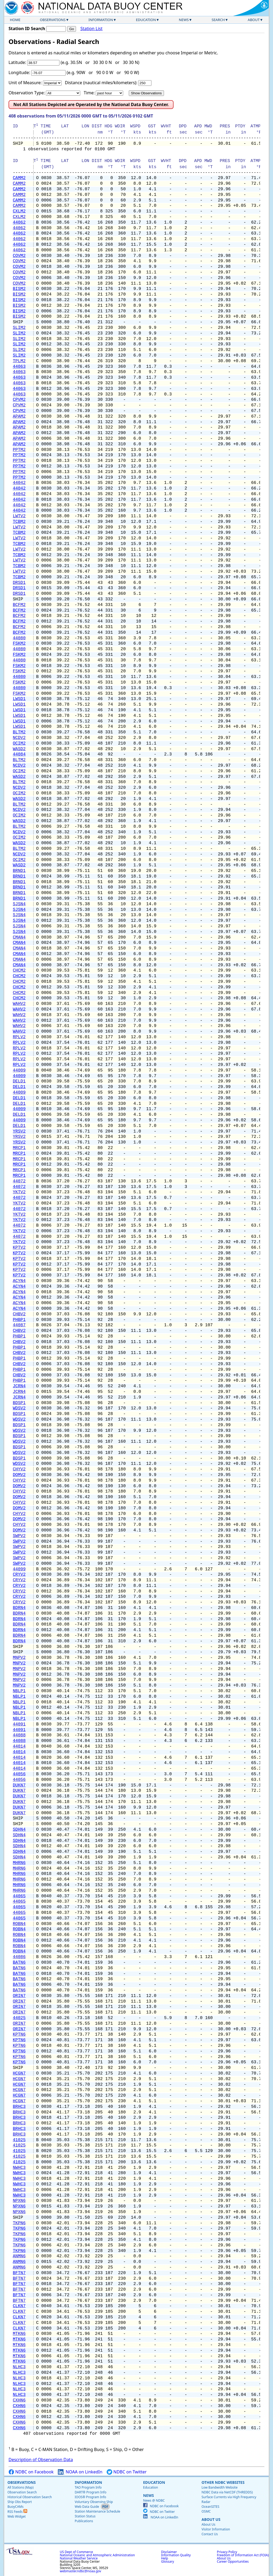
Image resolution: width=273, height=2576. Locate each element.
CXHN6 (19, 2400)
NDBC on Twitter (127, 2472)
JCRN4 (19, 1386)
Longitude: (19, 72)
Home (15, 19)
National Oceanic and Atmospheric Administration (97, 2555)
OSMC (206, 2511)
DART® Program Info (90, 2492)
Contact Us (210, 2534)
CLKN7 (19, 2306)
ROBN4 (19, 1924)
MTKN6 (19, 2334)
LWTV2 (19, 516)
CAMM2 (19, 178)
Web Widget (16, 2516)
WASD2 (19, 749)
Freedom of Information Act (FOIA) (243, 2555)
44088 (19, 1735)
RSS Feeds (17, 2511)
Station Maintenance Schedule (97, 2511)
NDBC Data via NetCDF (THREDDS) (227, 2492)
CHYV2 (19, 1469)
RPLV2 (19, 1037)
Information (101, 19)
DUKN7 (19, 1785)
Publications (84, 2521)
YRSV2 (19, 1131)
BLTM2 (19, 732)
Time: (89, 93)
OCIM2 (19, 743)
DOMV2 (19, 1475)
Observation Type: (27, 93)
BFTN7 (19, 2273)
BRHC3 (19, 2107)
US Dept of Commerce (76, 2552)
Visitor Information (216, 2529)
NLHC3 (19, 2367)
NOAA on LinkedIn (80, 2472)
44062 (19, 222)
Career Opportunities (233, 2561)
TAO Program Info (88, 2487)
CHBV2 (19, 1314)
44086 (19, 1957)
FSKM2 (19, 643)
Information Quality (176, 2555)
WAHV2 (19, 1004)
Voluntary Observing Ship (94, 2502)
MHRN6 (19, 1863)
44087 (19, 1325)
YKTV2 (19, 1192)
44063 (19, 367)
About (254, 19)
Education (146, 19)
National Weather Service (79, 2558)
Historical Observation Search (29, 2497)
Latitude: (17, 62)
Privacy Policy (227, 2552)
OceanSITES (210, 2506)
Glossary (167, 2561)
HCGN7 (19, 2073)
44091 (19, 1724)
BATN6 (19, 1963)
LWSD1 (19, 699)
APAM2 (19, 416)
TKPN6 (19, 2223)
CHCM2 (19, 970)
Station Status (85, 2516)
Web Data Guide (87, 2506)
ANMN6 (19, 2256)
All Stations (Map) (20, 2487)
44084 (19, 754)
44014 (19, 1746)
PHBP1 (19, 1320)
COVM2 (19, 256)
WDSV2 (19, 1408)
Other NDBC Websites (223, 2482)
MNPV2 (19, 1658)
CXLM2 (19, 211)
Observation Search (22, 2492)
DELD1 (19, 1081)
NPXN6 (19, 2201)
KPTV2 (19, 1248)
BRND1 (19, 871)
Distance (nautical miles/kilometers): (101, 83)
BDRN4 (19, 1608)
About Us (211, 2519)
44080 (19, 638)
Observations (52, 19)
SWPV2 (19, 1536)
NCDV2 (19, 738)
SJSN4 (19, 904)
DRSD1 (19, 583)
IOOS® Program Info (90, 2497)
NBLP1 (19, 1691)
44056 (19, 1774)
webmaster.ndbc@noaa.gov (80, 2571)
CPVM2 (19, 400)
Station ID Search (27, 28)
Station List (91, 28)
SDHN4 (19, 1830)
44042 (19, 483)
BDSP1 (19, 1403)
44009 (19, 1070)
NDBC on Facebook (31, 2472)
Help (164, 2558)
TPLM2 (19, 361)
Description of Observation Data (41, 2459)
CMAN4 (19, 937)
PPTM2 (19, 450)
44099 (19, 1569)
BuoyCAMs (15, 2506)
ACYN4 (19, 1281)
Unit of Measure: (25, 83)
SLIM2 (19, 328)
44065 (19, 1896)
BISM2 (19, 289)
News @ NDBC (154, 2500)
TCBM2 (19, 522)
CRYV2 (19, 1575)
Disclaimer (169, 2552)
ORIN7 (19, 1996)
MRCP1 (19, 1148)
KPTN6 (19, 2034)
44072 (19, 1181)
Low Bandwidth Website (220, 2487)
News (184, 19)
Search (218, 19)
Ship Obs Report (19, 2502)
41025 (19, 2140)
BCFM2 (19, 605)
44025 (19, 2018)
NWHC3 (19, 2168)
